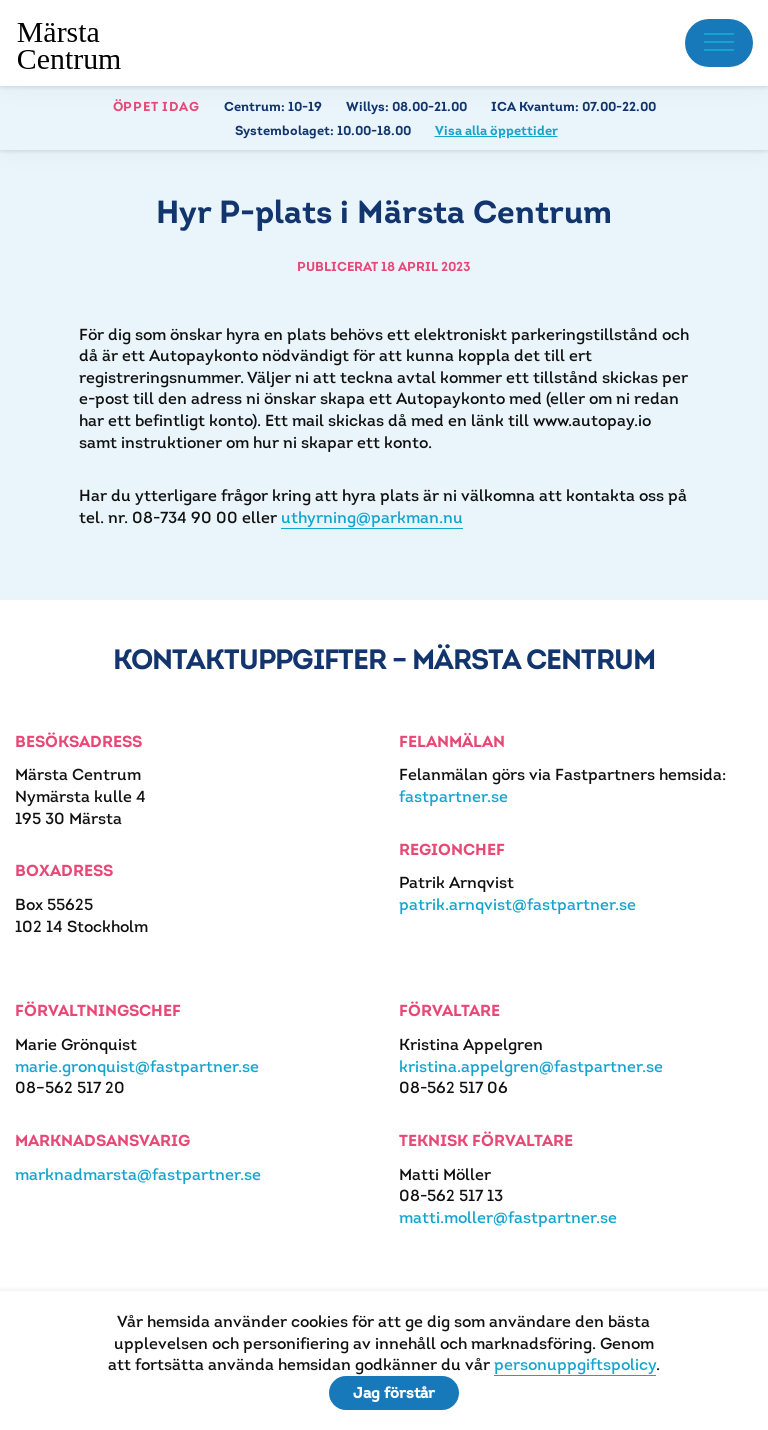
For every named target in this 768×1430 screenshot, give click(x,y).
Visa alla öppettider (496, 130)
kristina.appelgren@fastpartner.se (531, 1066)
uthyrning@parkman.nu (372, 517)
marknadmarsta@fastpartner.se (138, 1174)
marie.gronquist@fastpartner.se (137, 1066)
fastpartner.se (453, 796)
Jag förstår (394, 1392)
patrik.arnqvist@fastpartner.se (517, 904)
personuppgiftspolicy (575, 1364)
